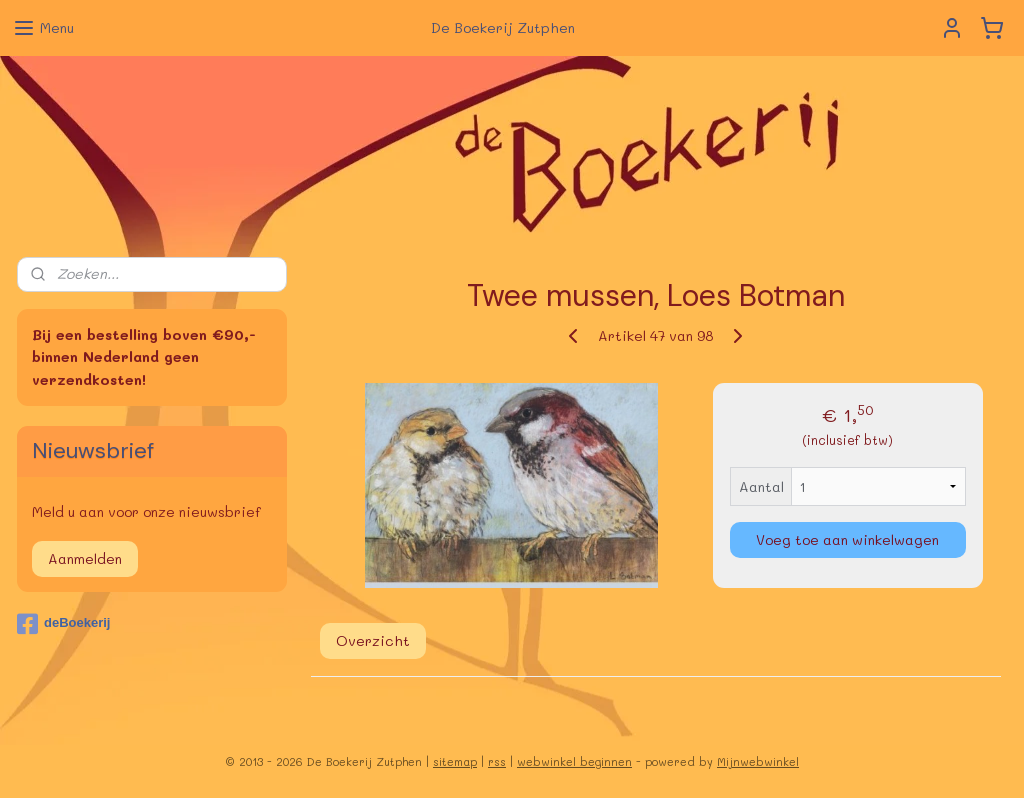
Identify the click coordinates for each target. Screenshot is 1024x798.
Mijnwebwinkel (758, 761)
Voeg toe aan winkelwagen (847, 539)
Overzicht (373, 640)
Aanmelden (85, 558)
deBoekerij (63, 624)
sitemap (455, 761)
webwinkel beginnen (574, 761)
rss (497, 761)
